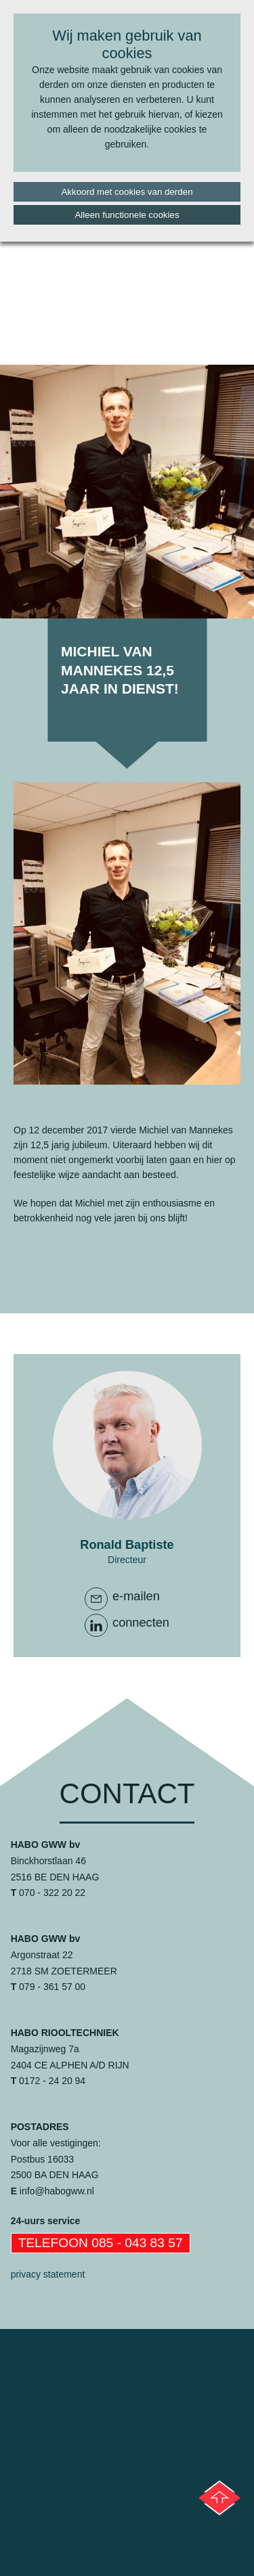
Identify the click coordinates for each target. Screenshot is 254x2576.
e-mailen (136, 1596)
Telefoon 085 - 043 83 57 (100, 2243)
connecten (140, 1622)
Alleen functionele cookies (127, 215)
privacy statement (48, 2274)
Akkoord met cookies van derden (126, 192)
